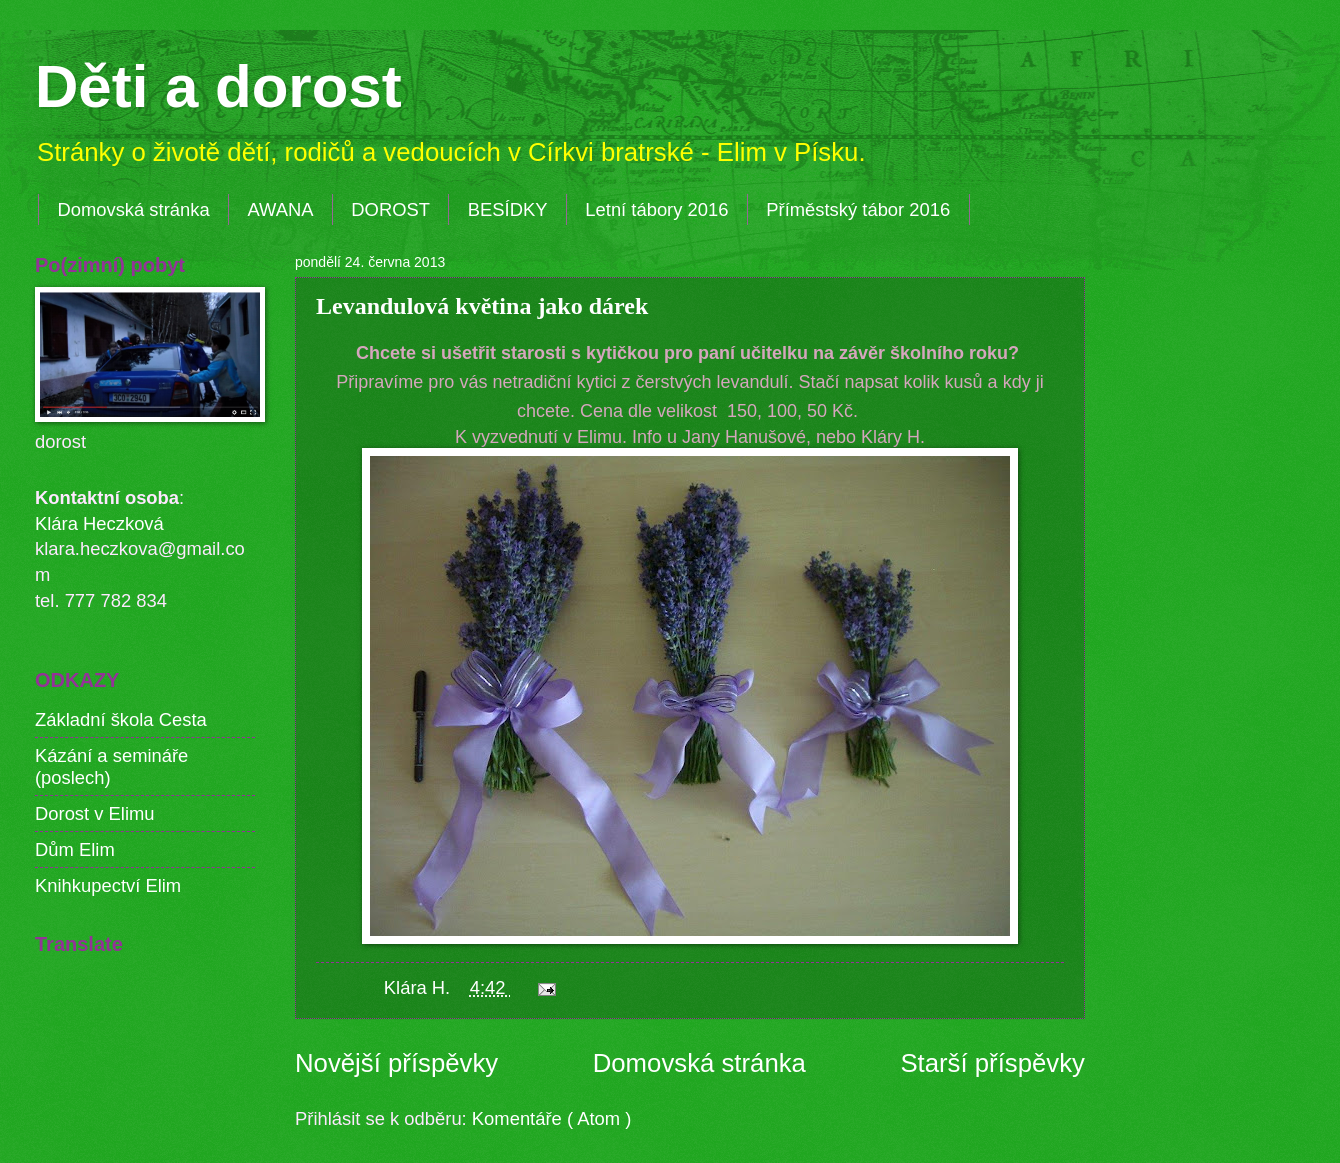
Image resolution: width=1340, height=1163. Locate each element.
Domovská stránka (133, 209)
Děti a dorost (218, 86)
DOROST (390, 209)
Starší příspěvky (992, 1063)
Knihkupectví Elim (108, 885)
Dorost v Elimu (95, 813)
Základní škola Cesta (121, 719)
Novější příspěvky (396, 1063)
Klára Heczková (99, 523)
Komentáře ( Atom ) (551, 1118)
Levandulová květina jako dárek (482, 306)
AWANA (280, 209)
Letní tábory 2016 (656, 209)
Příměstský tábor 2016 (858, 209)
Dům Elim (75, 849)
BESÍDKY (508, 209)
